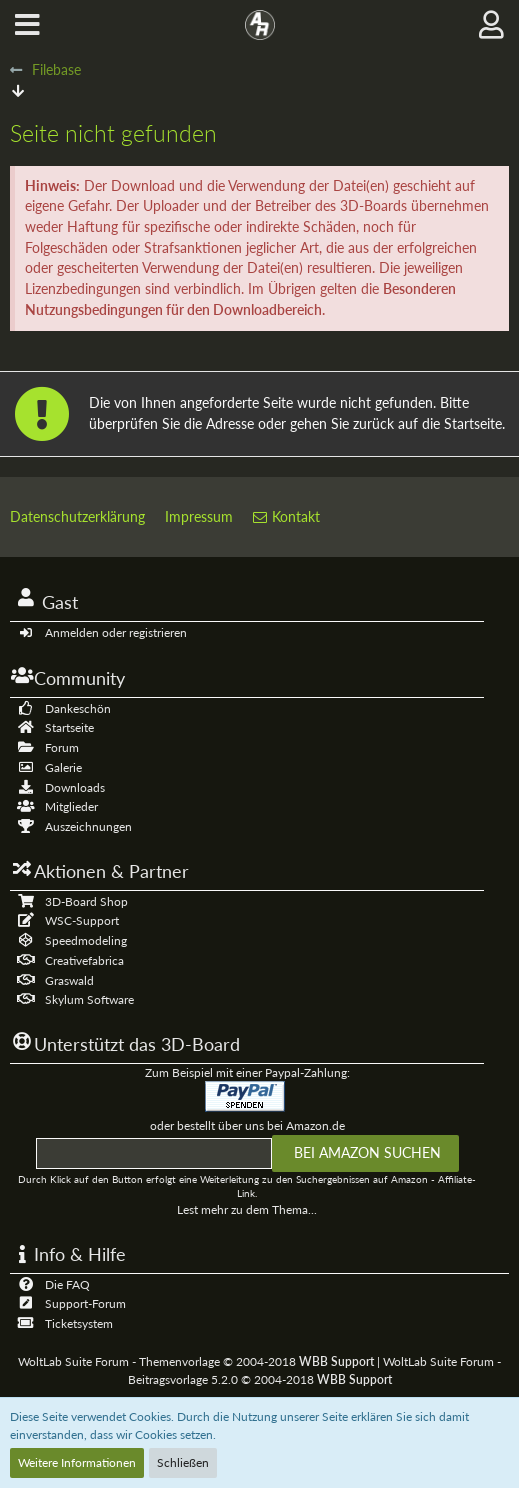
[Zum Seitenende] (18, 90)
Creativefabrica (84, 960)
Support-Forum (85, 1303)
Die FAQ (67, 1284)
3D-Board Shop (86, 901)
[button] (27, 25)
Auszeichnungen (88, 826)
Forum (62, 747)
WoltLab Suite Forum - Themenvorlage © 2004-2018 (196, 1361)
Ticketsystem (79, 1323)
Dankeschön (78, 708)
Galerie (63, 767)
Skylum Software (89, 999)
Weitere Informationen (77, 1462)
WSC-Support (82, 920)
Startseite (69, 727)
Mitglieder (71, 806)
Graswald (69, 980)
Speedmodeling (86, 940)
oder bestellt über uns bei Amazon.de (247, 1125)
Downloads (75, 787)
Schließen (183, 1462)
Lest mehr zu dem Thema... (247, 1209)
